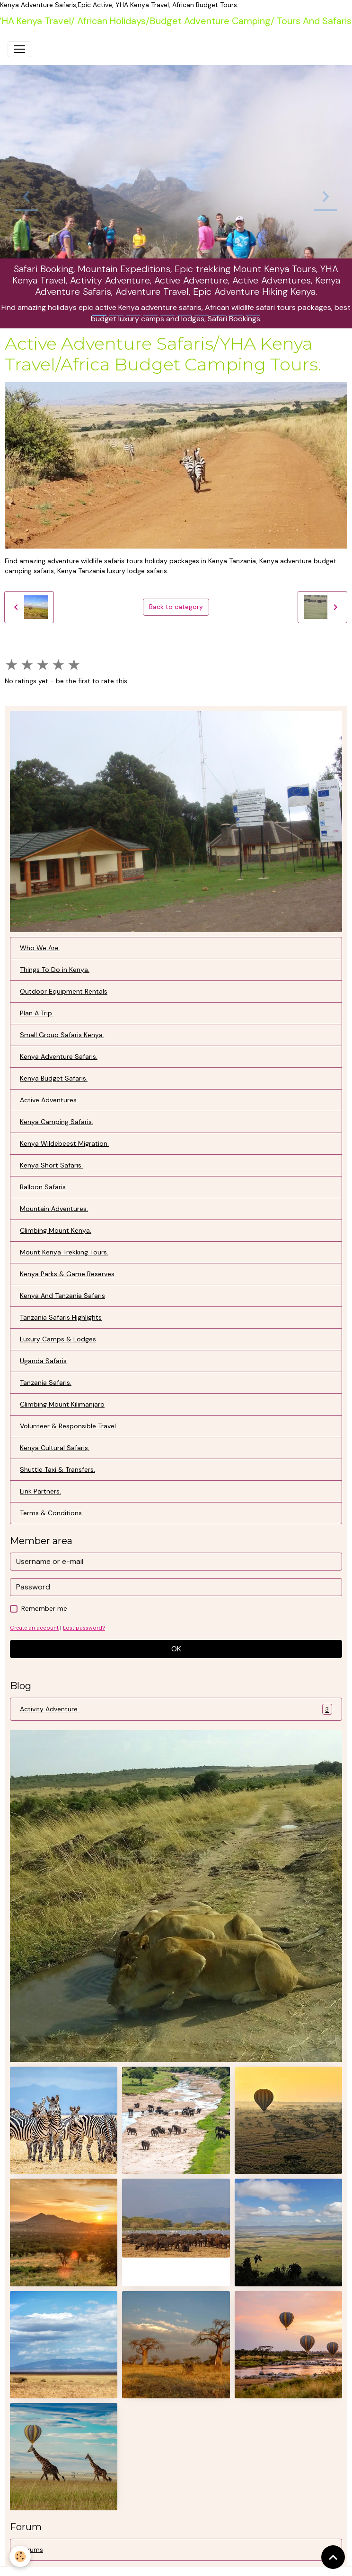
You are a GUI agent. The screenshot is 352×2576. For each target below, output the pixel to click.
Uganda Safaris (43, 1361)
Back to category (176, 606)
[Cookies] (20, 2556)
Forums (31, 2549)
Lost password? (84, 1627)
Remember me (44, 1608)
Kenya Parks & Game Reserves (67, 1274)
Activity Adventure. (176, 1709)
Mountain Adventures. (54, 1208)
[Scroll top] (333, 2557)
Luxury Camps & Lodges (58, 1339)
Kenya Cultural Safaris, (54, 1447)
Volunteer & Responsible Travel (68, 1426)
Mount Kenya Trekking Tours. (64, 1252)
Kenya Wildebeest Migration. (64, 1143)
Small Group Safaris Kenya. (62, 1034)
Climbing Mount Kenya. (55, 1230)
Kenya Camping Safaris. (56, 1121)
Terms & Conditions (51, 1513)
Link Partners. (40, 1491)
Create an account (34, 1627)
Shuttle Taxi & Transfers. (57, 1469)
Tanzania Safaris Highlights (61, 1317)
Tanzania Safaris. (45, 1382)
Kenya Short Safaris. (51, 1165)
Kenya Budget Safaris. (54, 1078)
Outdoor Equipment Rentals (63, 991)
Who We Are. (40, 948)
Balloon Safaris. (43, 1187)
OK (176, 1649)
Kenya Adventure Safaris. (58, 1056)
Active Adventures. (49, 1100)
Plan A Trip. (36, 1013)
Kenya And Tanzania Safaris (62, 1295)
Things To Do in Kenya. (54, 969)
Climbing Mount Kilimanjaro (62, 1404)
